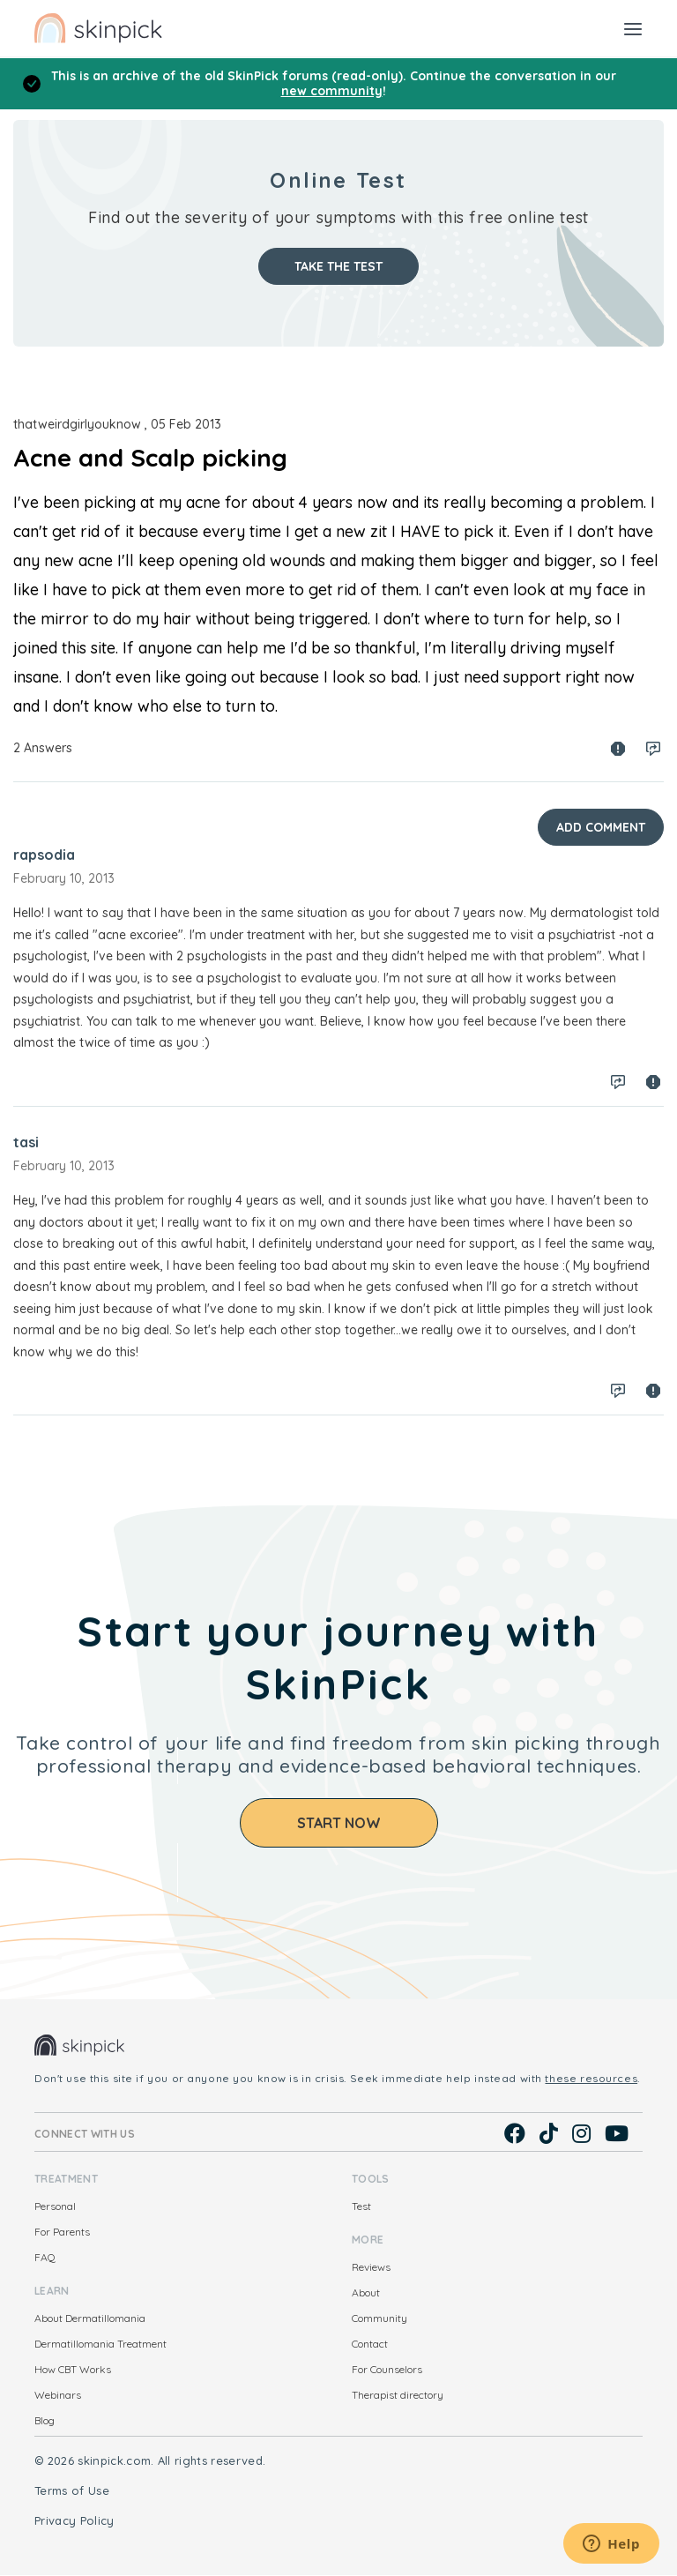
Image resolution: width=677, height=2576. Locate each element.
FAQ (45, 2257)
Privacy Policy (74, 2520)
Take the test (338, 266)
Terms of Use (71, 2490)
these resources (591, 2078)
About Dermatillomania (89, 2318)
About (366, 2292)
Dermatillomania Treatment (100, 2343)
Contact (370, 2343)
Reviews (371, 2267)
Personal (55, 2206)
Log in (653, 748)
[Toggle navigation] (633, 28)
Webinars (57, 2394)
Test (361, 2206)
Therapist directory (397, 2394)
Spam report (618, 748)
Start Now (339, 1823)
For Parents (62, 2231)
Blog (44, 2420)
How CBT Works (72, 2369)
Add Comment (600, 827)
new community (332, 91)
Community (379, 2318)
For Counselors (387, 2369)
